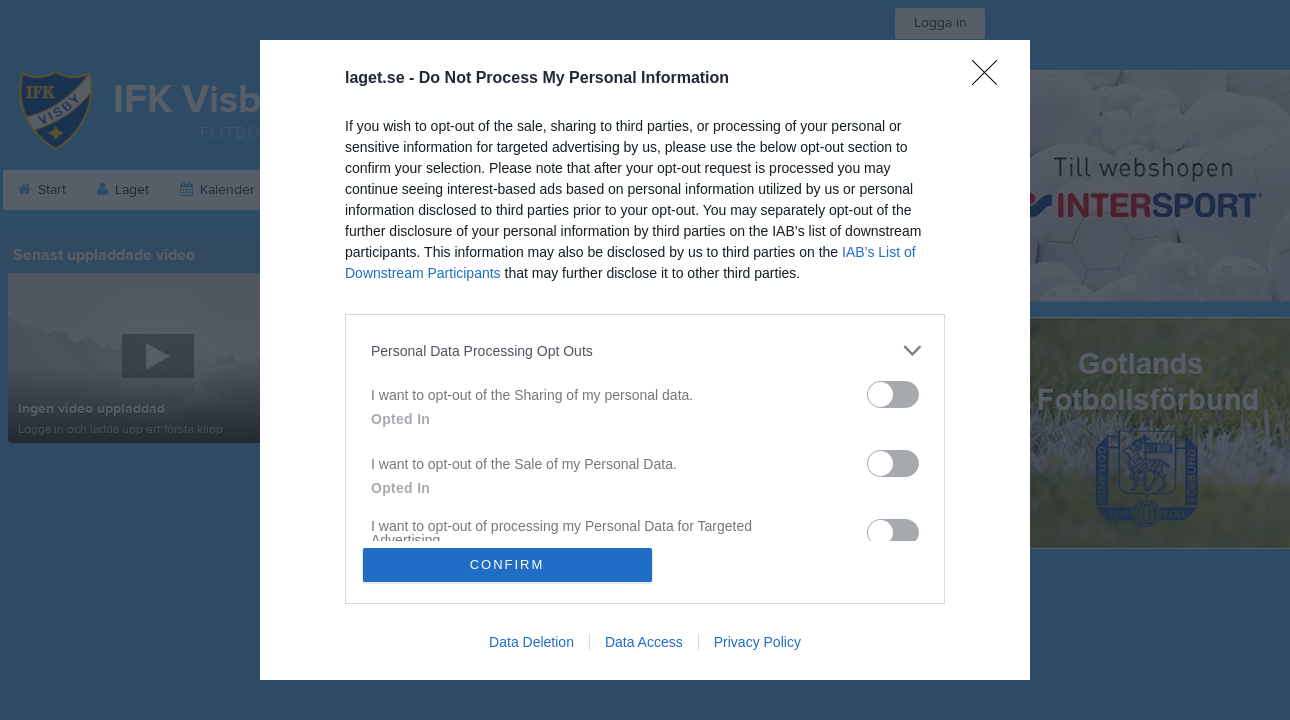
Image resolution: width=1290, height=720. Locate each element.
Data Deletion (531, 642)
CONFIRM (507, 564)
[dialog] (645, 360)
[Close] (991, 79)
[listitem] (645, 350)
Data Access (644, 642)
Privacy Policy (757, 642)
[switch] (893, 394)
